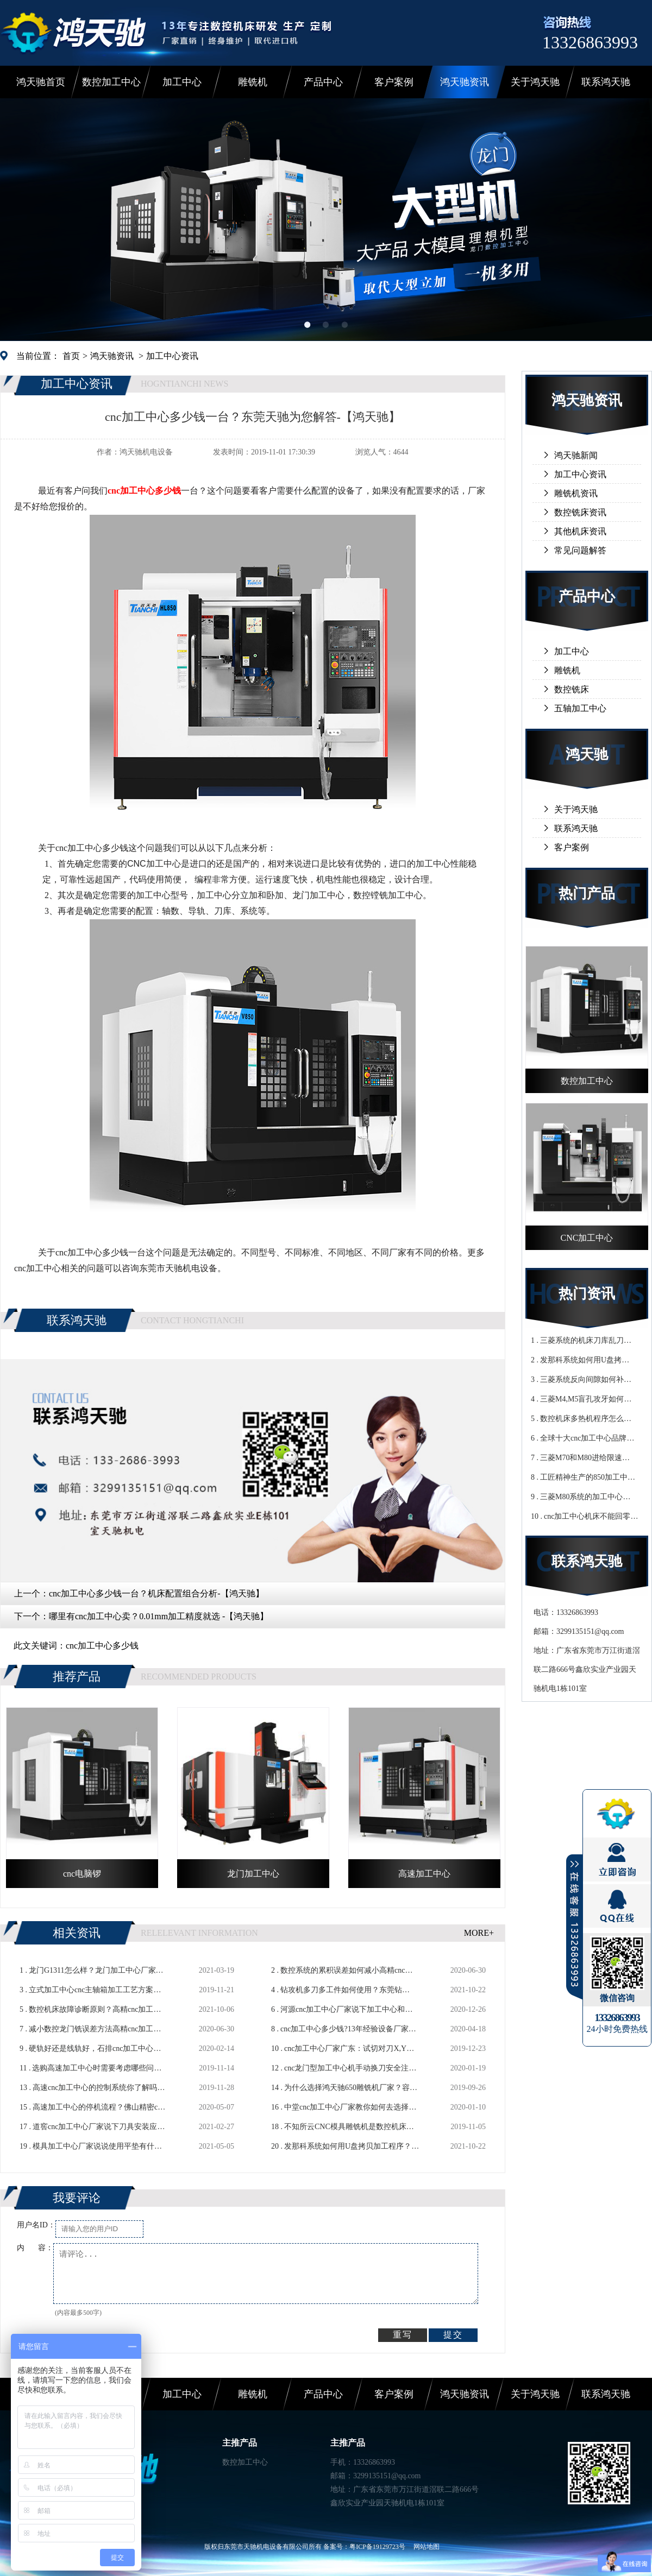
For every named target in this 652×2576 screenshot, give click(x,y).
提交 (453, 2334)
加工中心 (182, 82)
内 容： (35, 2248)
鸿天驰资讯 (464, 82)
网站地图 (426, 2546)
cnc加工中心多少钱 (102, 1645)
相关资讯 (77, 1933)
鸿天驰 (587, 754)
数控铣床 (571, 689)
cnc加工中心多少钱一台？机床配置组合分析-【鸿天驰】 (156, 1593)
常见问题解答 (580, 550)
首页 (71, 356)
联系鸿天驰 (605, 82)
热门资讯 (587, 1294)
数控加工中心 (111, 82)
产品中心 (323, 82)
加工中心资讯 (172, 356)
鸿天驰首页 (40, 82)
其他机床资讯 (580, 531)
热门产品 (587, 893)
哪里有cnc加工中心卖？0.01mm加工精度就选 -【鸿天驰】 (158, 1616)
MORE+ (479, 1932)
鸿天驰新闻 (576, 455)
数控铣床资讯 (580, 512)
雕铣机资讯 (576, 493)
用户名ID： (36, 2225)
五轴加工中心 (580, 708)
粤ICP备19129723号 (377, 2546)
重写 (402, 2334)
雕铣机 (252, 82)
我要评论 (77, 2198)
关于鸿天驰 (535, 82)
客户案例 (393, 82)
